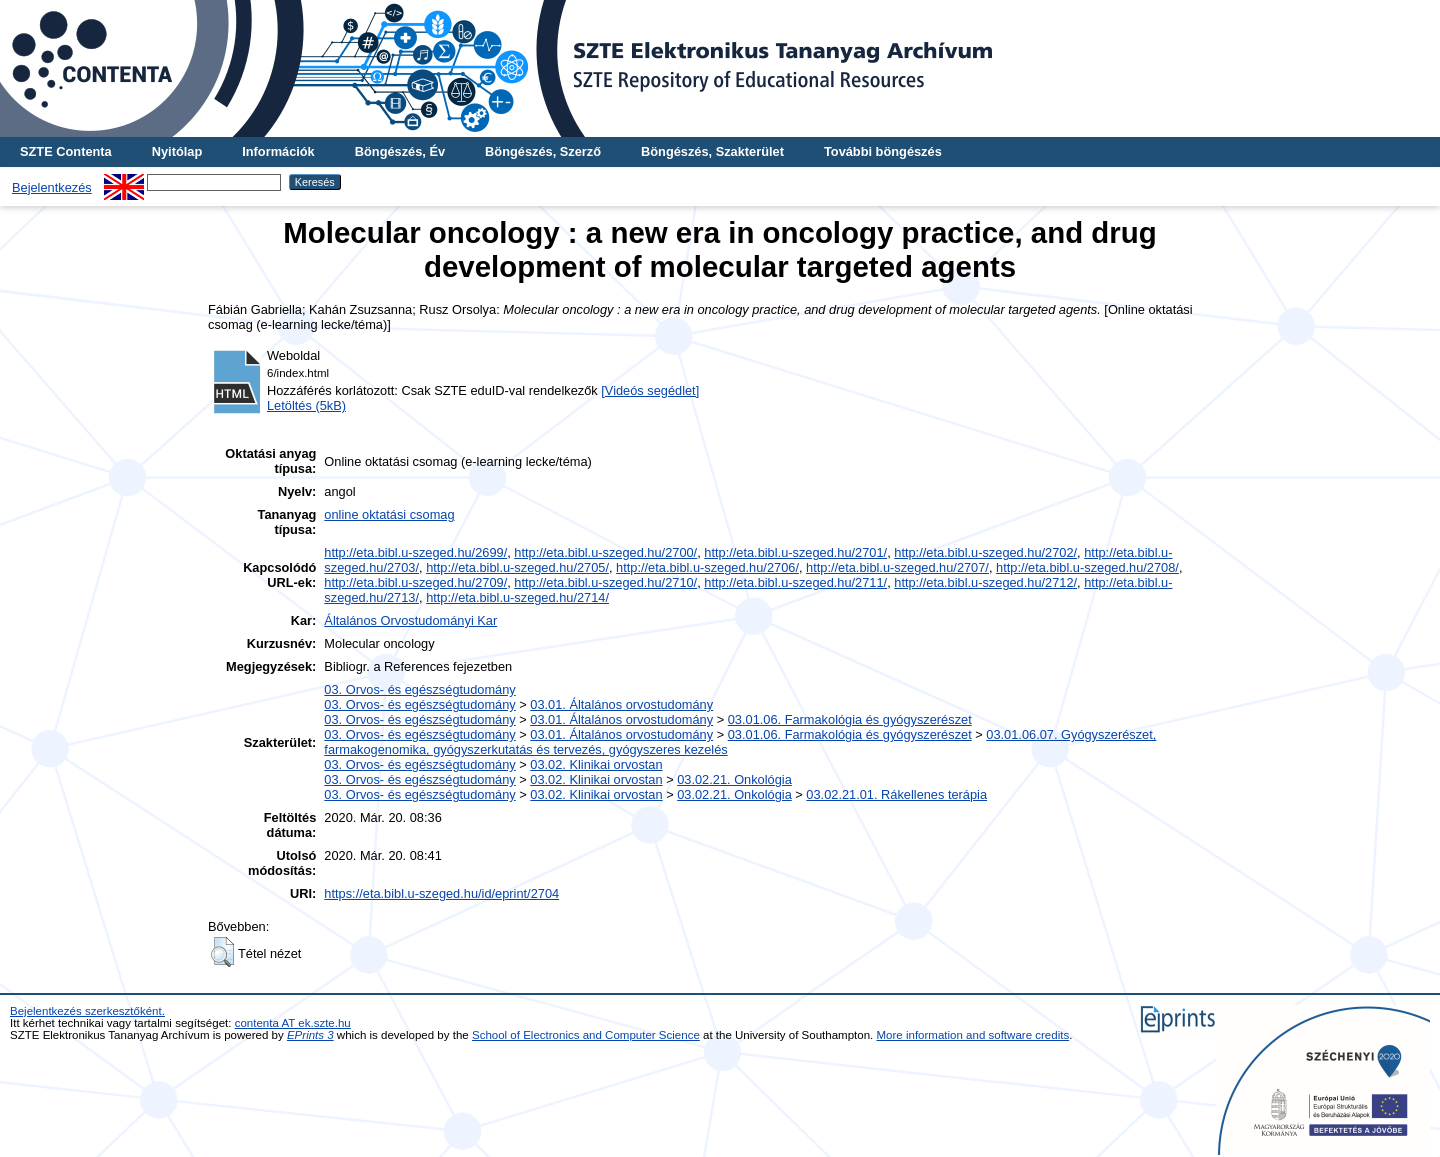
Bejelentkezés (52, 187)
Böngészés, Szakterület (712, 151)
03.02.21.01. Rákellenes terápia (896, 794)
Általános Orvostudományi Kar (410, 620)
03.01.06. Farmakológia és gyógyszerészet (850, 719)
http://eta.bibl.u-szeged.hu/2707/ (897, 567)
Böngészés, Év (400, 151)
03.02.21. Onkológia (734, 779)
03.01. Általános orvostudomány (621, 704)
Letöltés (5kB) (306, 405)
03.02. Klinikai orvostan (596, 764)
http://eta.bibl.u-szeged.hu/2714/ (517, 597)
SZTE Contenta (66, 151)
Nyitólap (177, 151)
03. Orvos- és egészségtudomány (419, 689)
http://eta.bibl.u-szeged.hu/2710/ (605, 582)
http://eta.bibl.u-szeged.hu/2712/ (985, 582)
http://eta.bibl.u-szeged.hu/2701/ (795, 552)
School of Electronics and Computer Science (586, 1035)
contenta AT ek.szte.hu (293, 1023)
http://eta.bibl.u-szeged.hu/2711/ (795, 582)
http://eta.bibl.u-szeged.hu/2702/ (985, 552)
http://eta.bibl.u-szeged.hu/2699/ (415, 552)
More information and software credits (973, 1035)
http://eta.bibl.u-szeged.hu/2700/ (605, 552)
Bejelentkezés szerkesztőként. (87, 1011)
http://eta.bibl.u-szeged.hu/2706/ (707, 567)
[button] (222, 952)
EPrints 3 (310, 1035)
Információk (278, 151)
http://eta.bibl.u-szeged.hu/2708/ (1087, 567)
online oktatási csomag (389, 514)
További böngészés (883, 151)
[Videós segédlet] (650, 390)
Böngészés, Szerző (543, 151)
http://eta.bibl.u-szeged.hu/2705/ (517, 567)
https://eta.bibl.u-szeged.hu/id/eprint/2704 (441, 893)
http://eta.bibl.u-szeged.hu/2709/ (415, 582)
